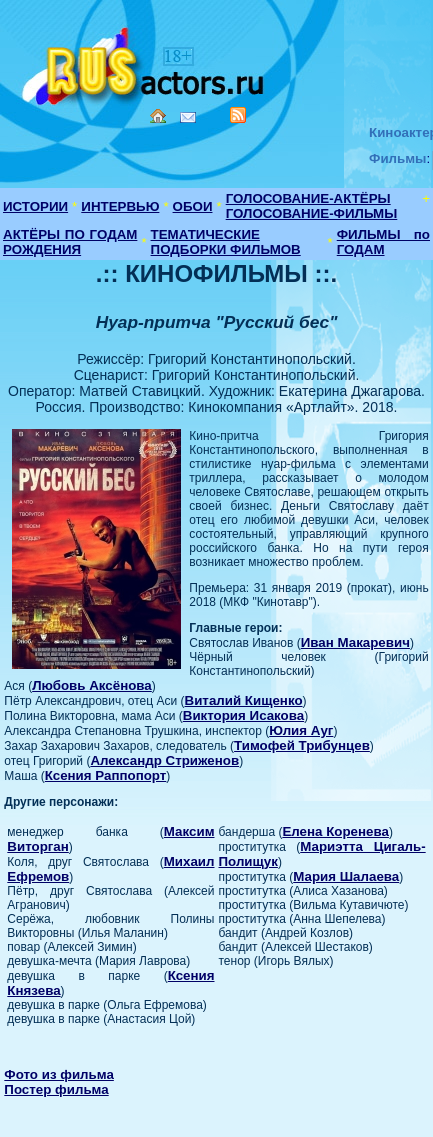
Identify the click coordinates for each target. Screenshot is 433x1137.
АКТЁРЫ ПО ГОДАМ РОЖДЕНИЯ (70, 242)
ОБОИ (193, 206)
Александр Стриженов (164, 760)
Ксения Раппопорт (106, 775)
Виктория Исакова (243, 715)
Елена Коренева (335, 831)
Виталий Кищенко (244, 700)
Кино (145, 62)
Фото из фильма (59, 1074)
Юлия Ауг (301, 730)
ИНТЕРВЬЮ (120, 206)
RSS (238, 115)
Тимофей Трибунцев (302, 745)
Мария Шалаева (346, 876)
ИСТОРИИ (35, 206)
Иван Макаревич (355, 642)
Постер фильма (56, 1089)
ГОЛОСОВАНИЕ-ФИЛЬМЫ (312, 213)
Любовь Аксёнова (92, 685)
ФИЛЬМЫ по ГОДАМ (383, 242)
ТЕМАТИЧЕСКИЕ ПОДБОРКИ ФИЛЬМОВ (226, 242)
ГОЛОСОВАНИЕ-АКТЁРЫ (308, 198)
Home (158, 116)
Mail (188, 117)
